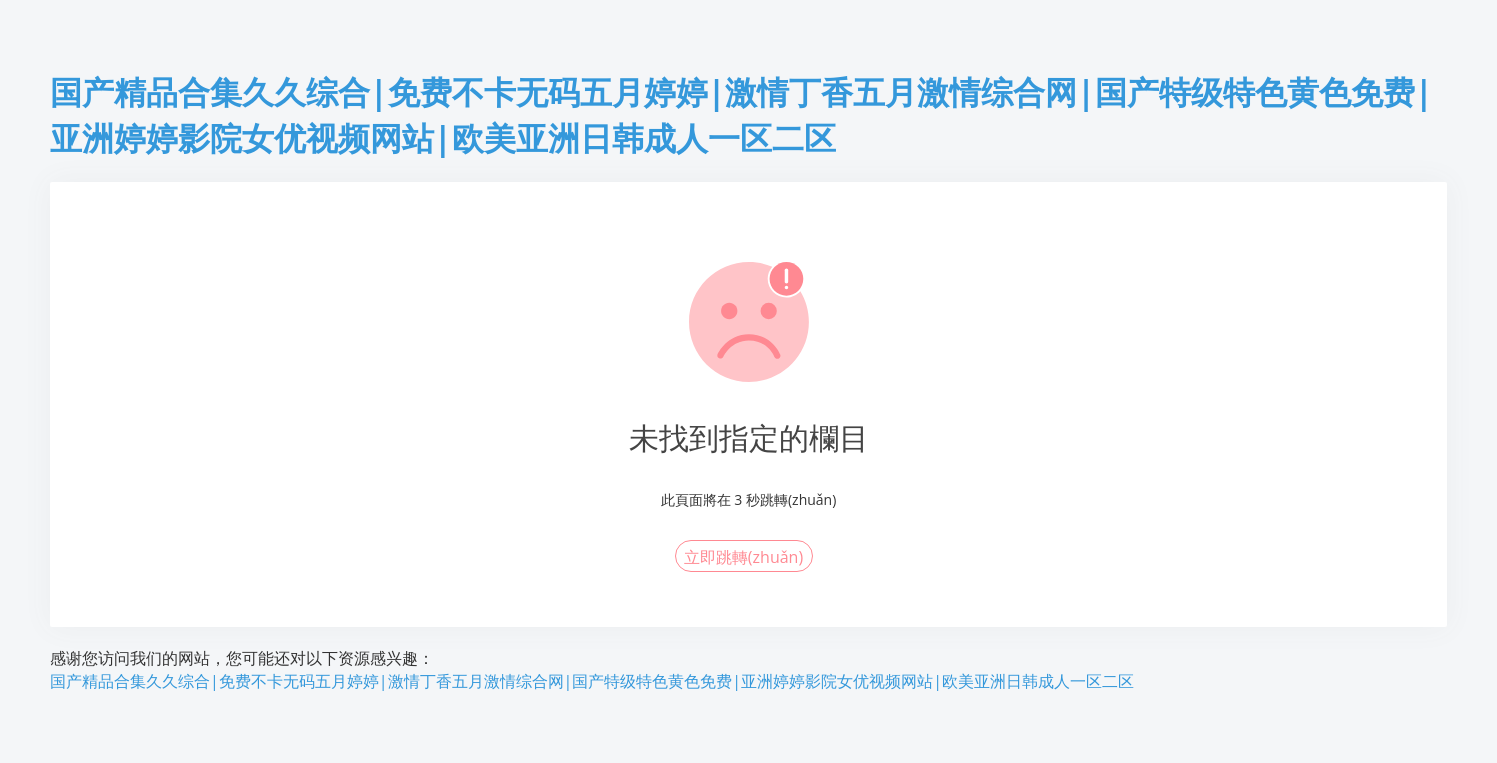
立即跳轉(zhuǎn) (743, 557)
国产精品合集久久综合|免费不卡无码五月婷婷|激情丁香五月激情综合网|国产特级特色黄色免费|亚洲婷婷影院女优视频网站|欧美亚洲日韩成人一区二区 (592, 681)
